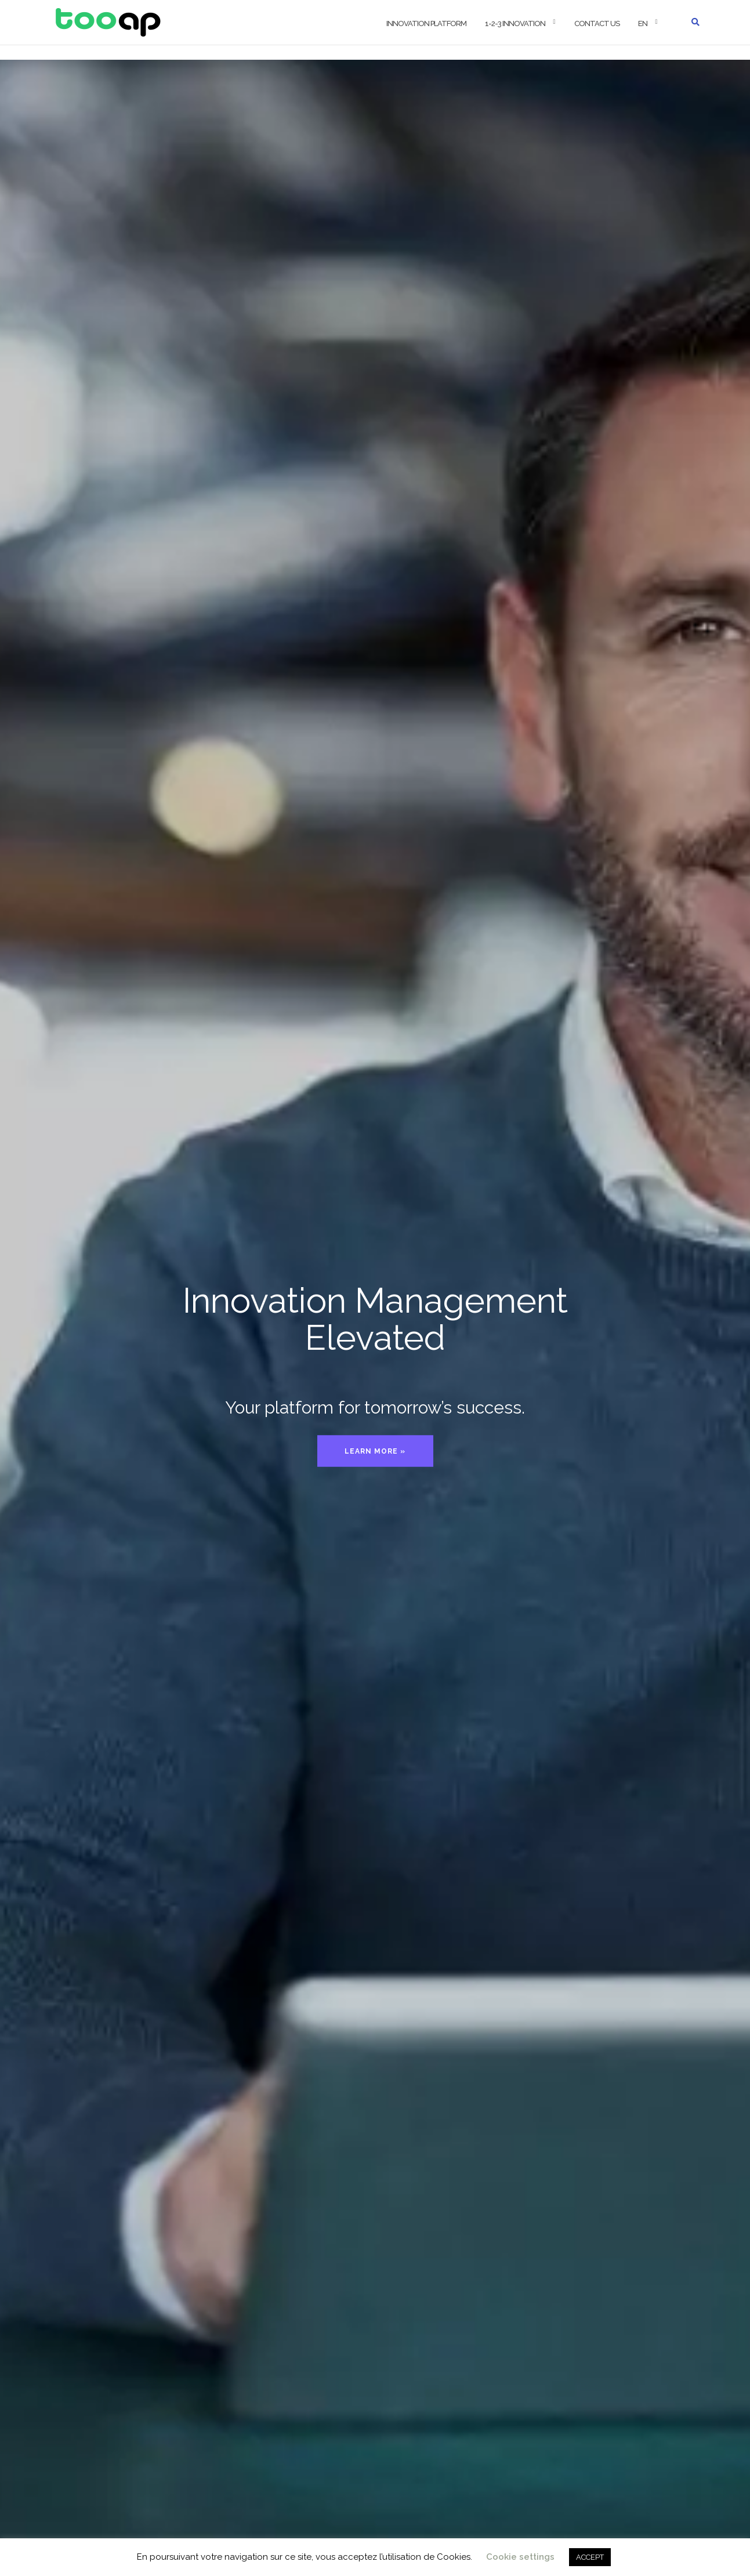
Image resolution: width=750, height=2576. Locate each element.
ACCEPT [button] (590, 2557)
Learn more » (375, 1451)
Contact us (596, 23)
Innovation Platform (426, 23)
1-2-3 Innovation (515, 23)
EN (642, 23)
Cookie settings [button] (520, 2557)
